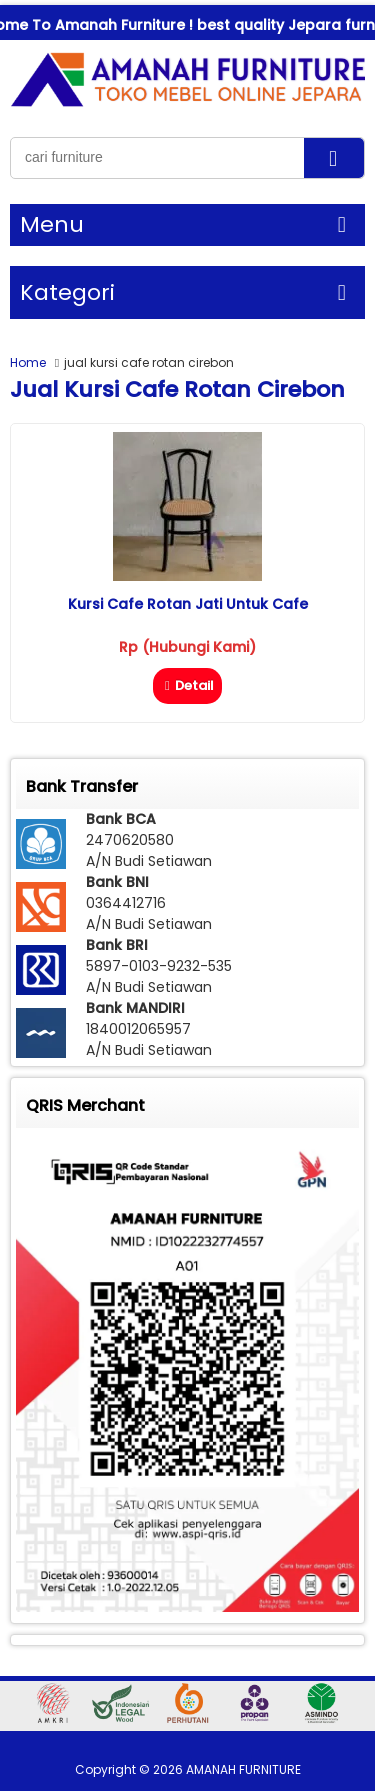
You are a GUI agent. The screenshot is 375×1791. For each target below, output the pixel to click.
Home (28, 362)
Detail (187, 685)
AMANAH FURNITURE (243, 1769)
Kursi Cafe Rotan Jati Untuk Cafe (188, 604)
